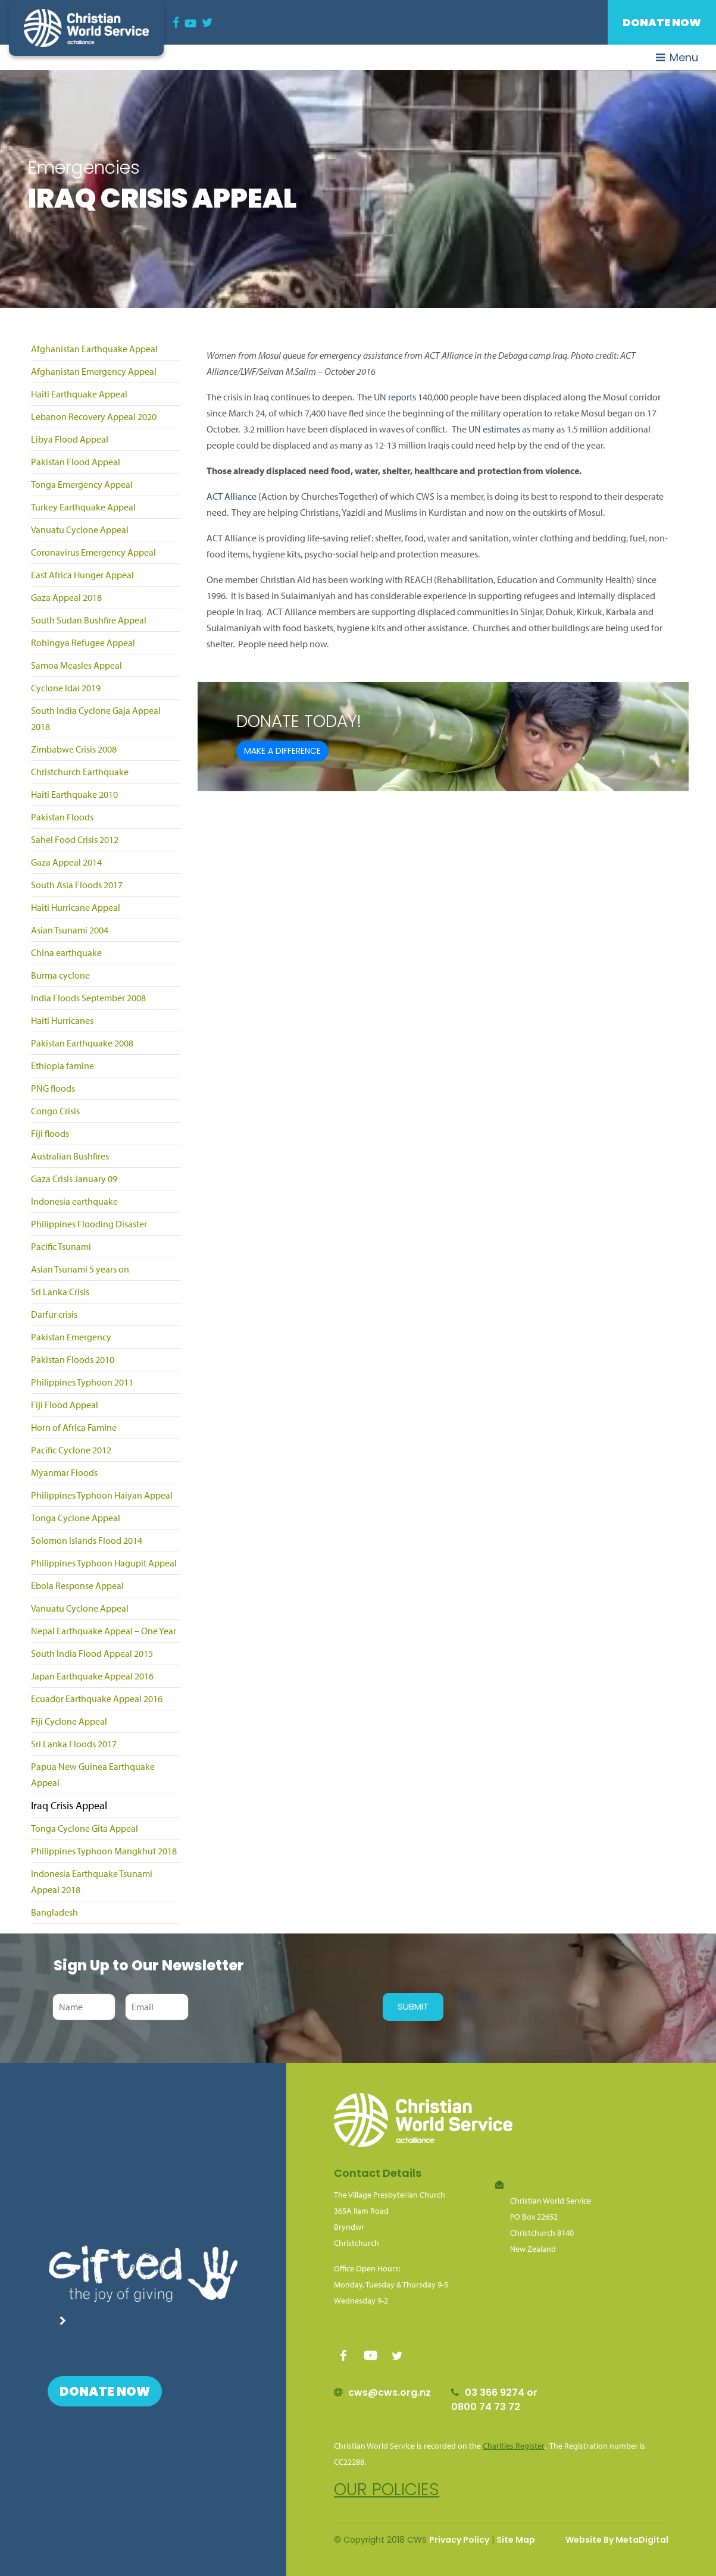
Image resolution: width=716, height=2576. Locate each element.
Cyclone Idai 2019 (66, 688)
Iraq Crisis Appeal (69, 1805)
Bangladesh (54, 1912)
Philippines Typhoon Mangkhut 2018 (104, 1851)
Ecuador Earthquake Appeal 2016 (96, 1698)
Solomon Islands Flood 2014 (86, 1540)
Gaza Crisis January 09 (74, 1178)
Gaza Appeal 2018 (66, 597)
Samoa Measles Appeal (76, 665)
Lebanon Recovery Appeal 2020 (94, 416)
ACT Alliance (232, 496)
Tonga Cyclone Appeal (75, 1518)
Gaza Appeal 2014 (66, 862)
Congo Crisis (55, 1111)
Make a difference (282, 751)
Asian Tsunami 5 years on (80, 1269)
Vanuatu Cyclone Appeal (80, 529)
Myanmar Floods (64, 1472)
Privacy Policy (459, 2540)
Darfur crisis (54, 1314)
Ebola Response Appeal (77, 1585)
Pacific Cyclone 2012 (71, 1450)
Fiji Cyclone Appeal (69, 1721)
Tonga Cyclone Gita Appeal (84, 1828)
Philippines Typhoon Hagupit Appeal (104, 1563)
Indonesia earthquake (74, 1201)
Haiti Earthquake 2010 (74, 794)
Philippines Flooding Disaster (89, 1224)
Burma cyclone (60, 975)
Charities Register (514, 2445)
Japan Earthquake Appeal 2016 (92, 1676)
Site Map (515, 2540)
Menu (677, 57)
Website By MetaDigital (616, 2540)
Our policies (386, 2489)
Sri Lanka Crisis (60, 1292)
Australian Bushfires (70, 1156)
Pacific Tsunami (61, 1246)
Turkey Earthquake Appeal (83, 507)
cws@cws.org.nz (389, 2392)
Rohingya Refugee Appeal (83, 642)
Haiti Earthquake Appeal (79, 394)
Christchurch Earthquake (80, 772)
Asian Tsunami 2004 (69, 930)
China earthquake (66, 952)
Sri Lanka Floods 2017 (74, 1744)
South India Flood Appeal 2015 (92, 1653)
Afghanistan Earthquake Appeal (94, 349)
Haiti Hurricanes (62, 1020)
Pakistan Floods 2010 (72, 1359)
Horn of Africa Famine (74, 1427)
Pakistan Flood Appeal (75, 462)
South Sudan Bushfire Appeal (88, 620)
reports (402, 397)
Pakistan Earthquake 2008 (82, 1043)
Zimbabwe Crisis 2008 (74, 749)
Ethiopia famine (62, 1065)
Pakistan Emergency (71, 1337)
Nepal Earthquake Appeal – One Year (103, 1631)
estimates (501, 429)
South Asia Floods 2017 (77, 885)
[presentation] (282, 2006)
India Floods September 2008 (88, 998)
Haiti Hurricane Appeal (75, 907)
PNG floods (53, 1088)
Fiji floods (50, 1133)
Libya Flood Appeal (69, 439)
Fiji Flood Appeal (64, 1405)
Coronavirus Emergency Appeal (93, 552)
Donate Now (662, 22)
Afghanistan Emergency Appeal (94, 371)
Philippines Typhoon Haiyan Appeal (102, 1495)
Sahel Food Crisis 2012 (74, 839)
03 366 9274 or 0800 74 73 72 (494, 2400)
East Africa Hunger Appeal (82, 575)
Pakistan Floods (62, 817)
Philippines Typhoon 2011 (82, 1382)
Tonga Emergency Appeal (82, 484)
